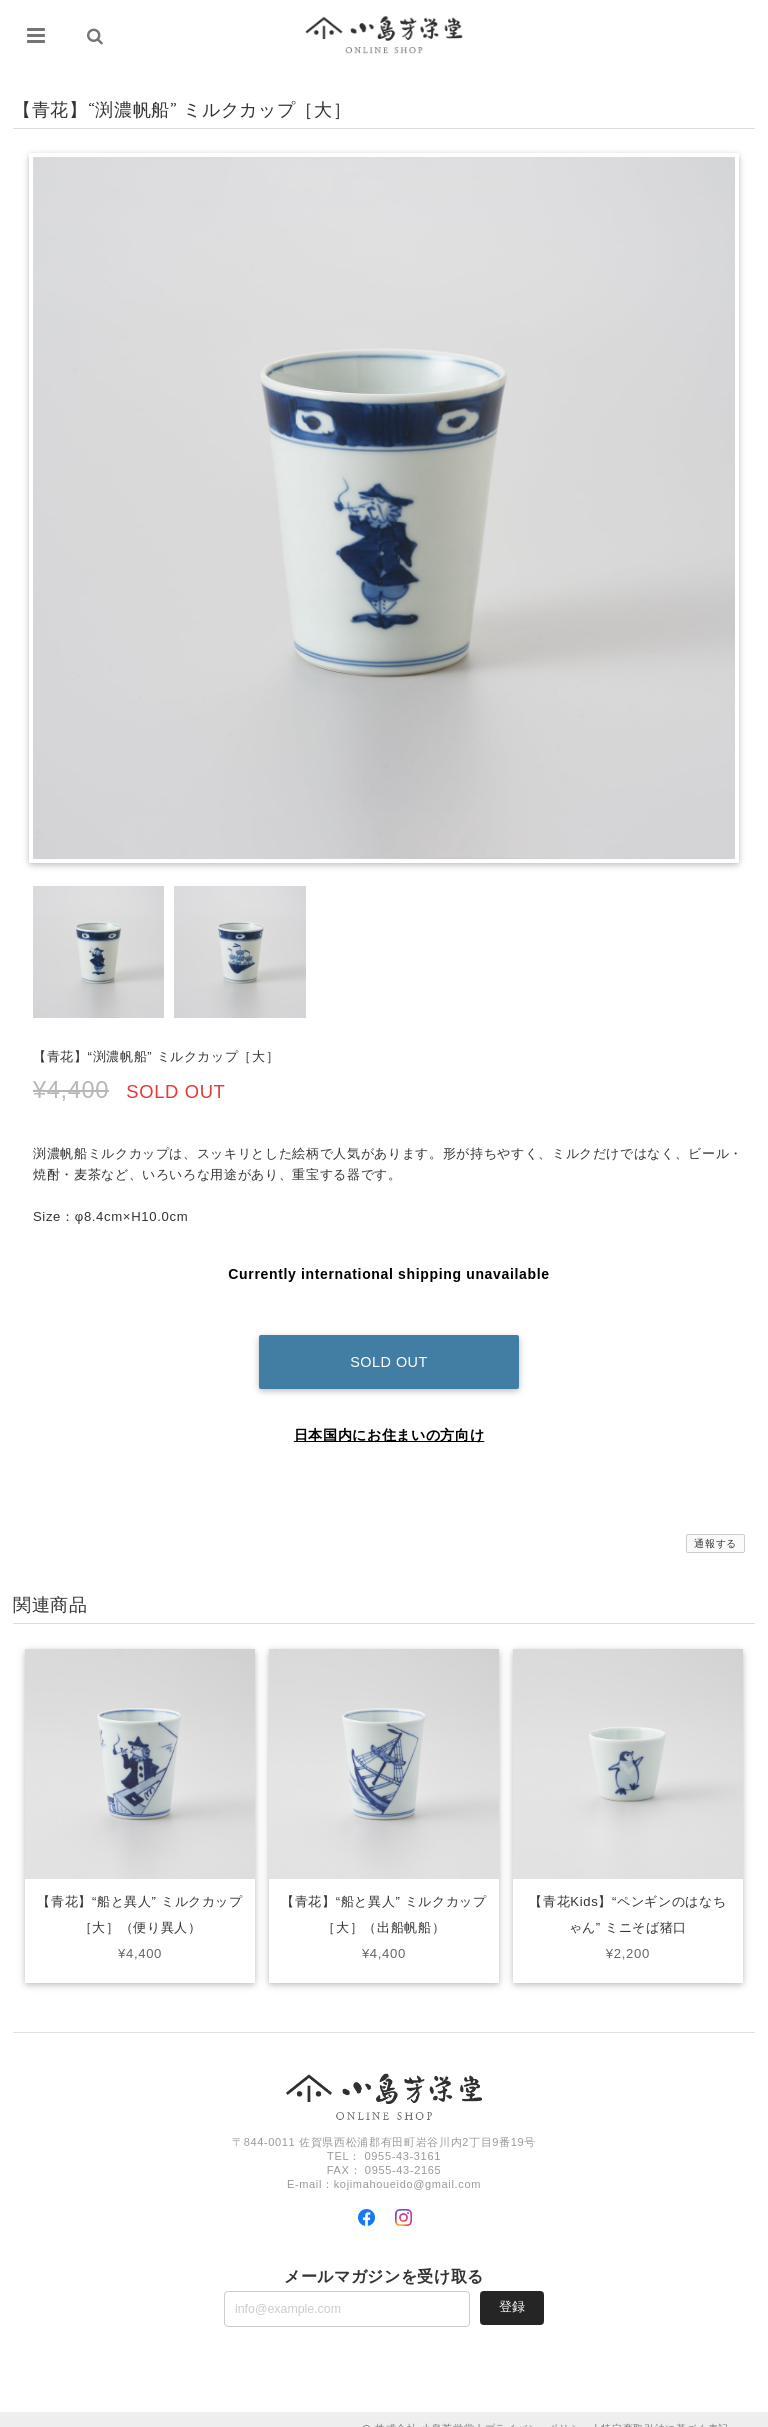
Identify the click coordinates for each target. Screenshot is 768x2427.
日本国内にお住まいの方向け (389, 1416)
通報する (715, 1524)
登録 (512, 2287)
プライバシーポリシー (538, 2409)
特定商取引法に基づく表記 (665, 2409)
